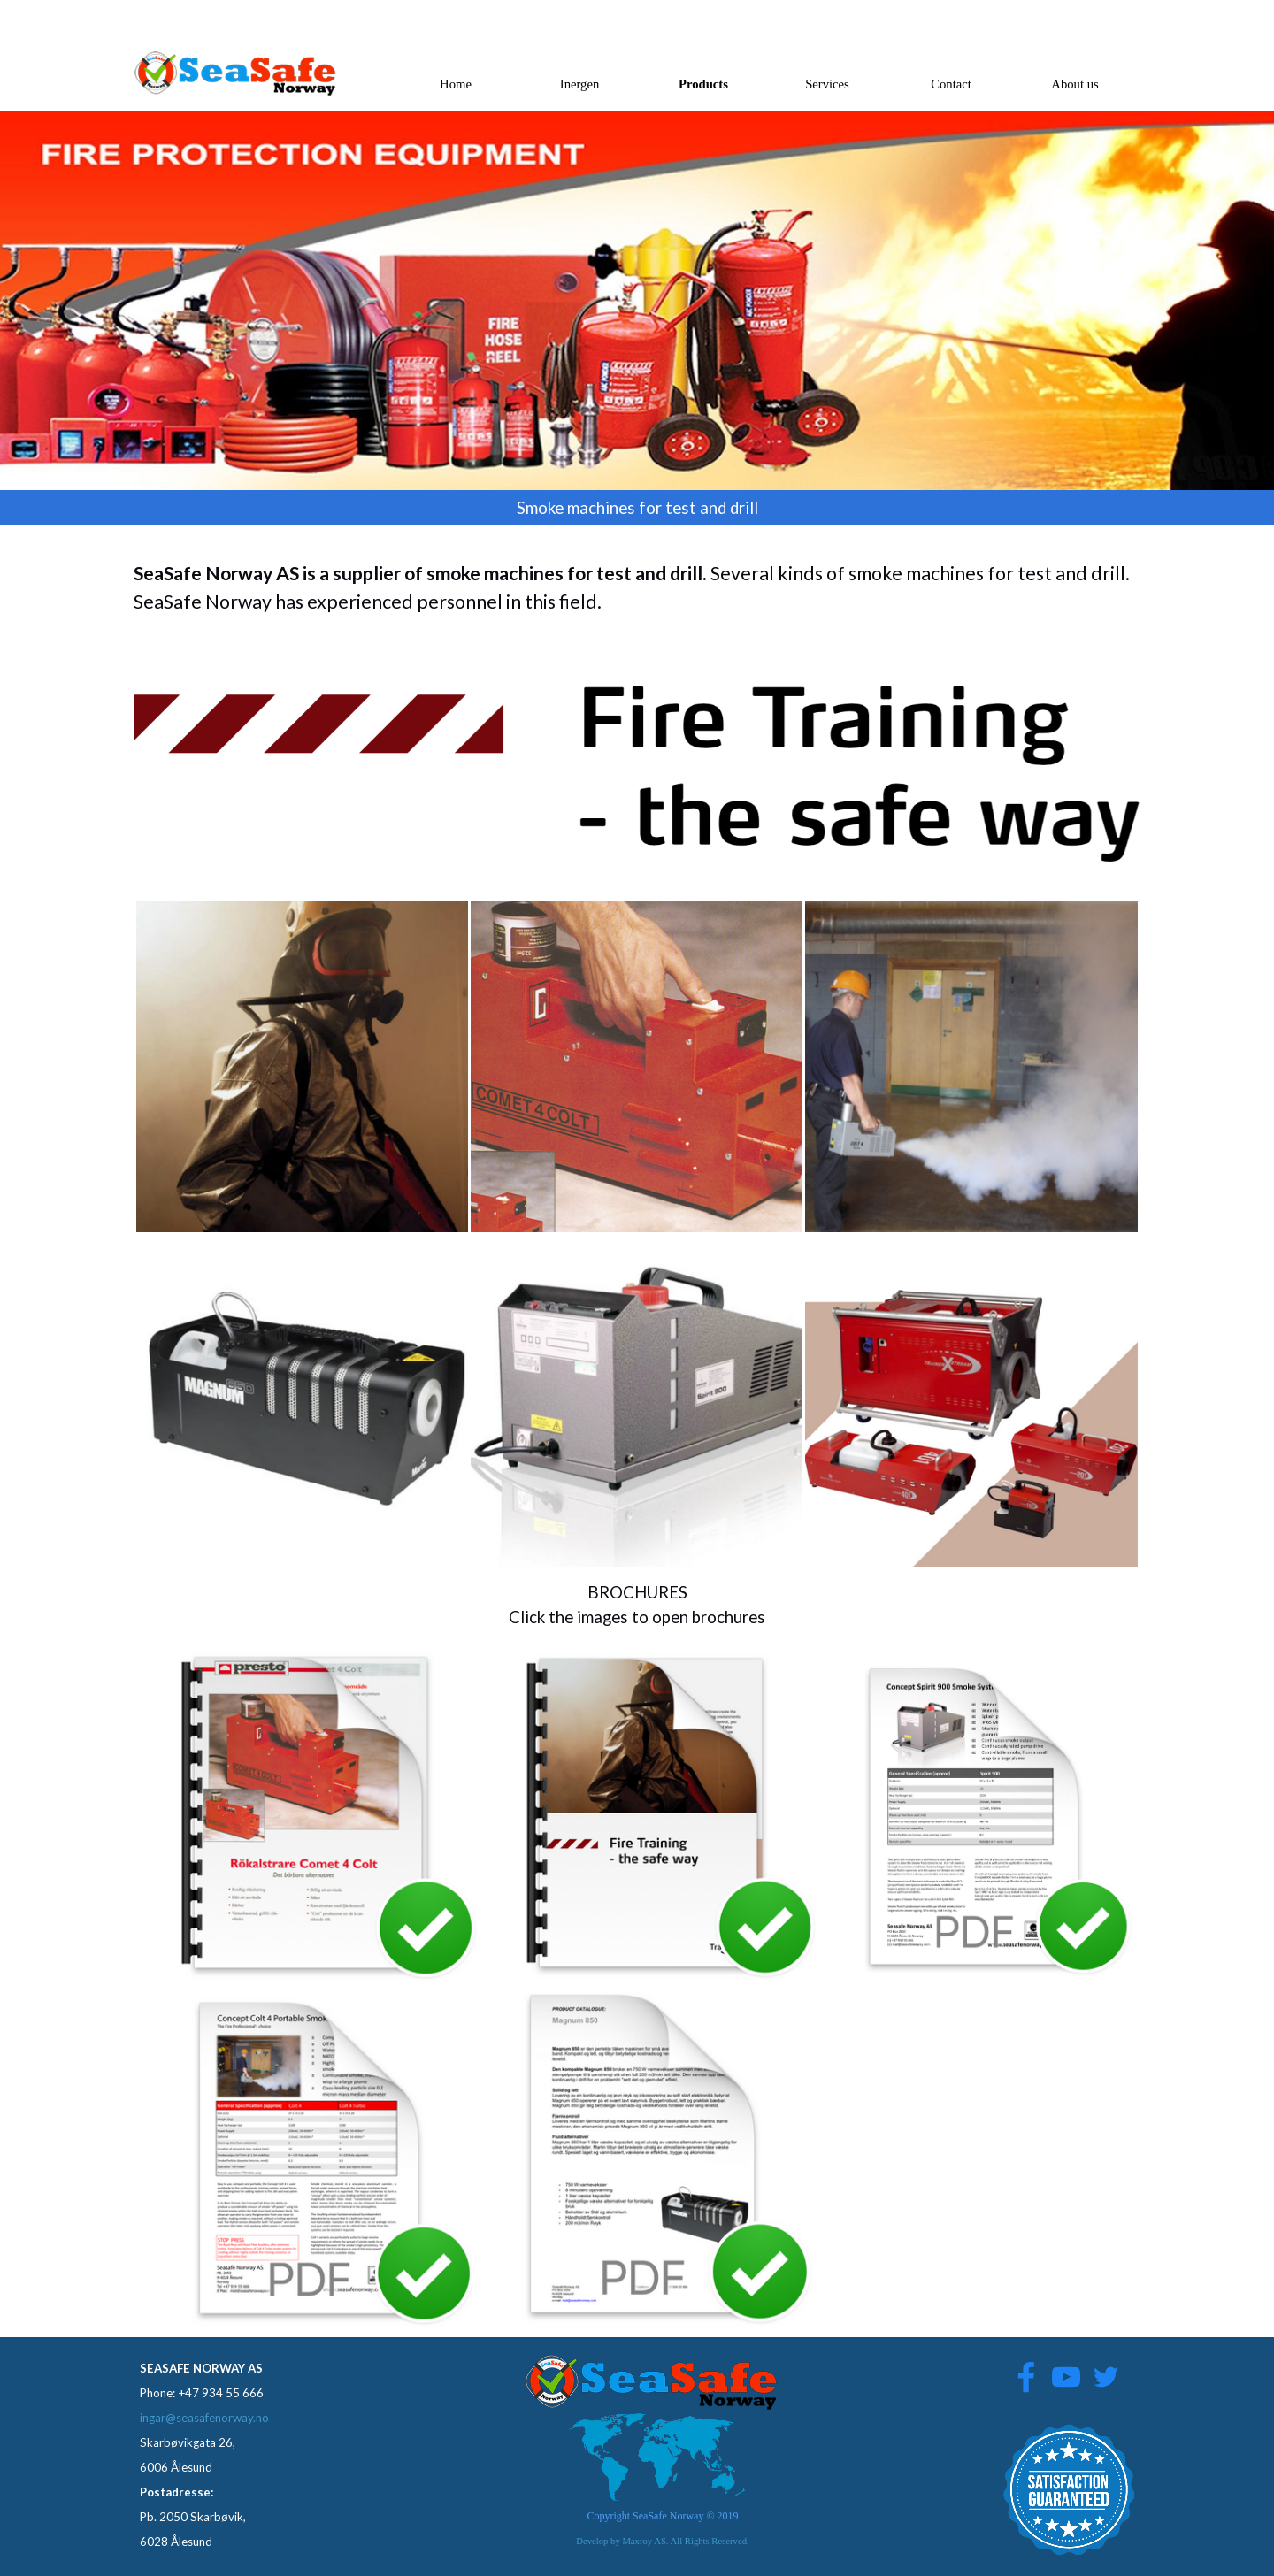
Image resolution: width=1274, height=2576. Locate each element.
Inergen (580, 84)
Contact (951, 84)
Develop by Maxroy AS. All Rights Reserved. (662, 2541)
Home (456, 84)
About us (1074, 84)
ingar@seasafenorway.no (204, 2418)
